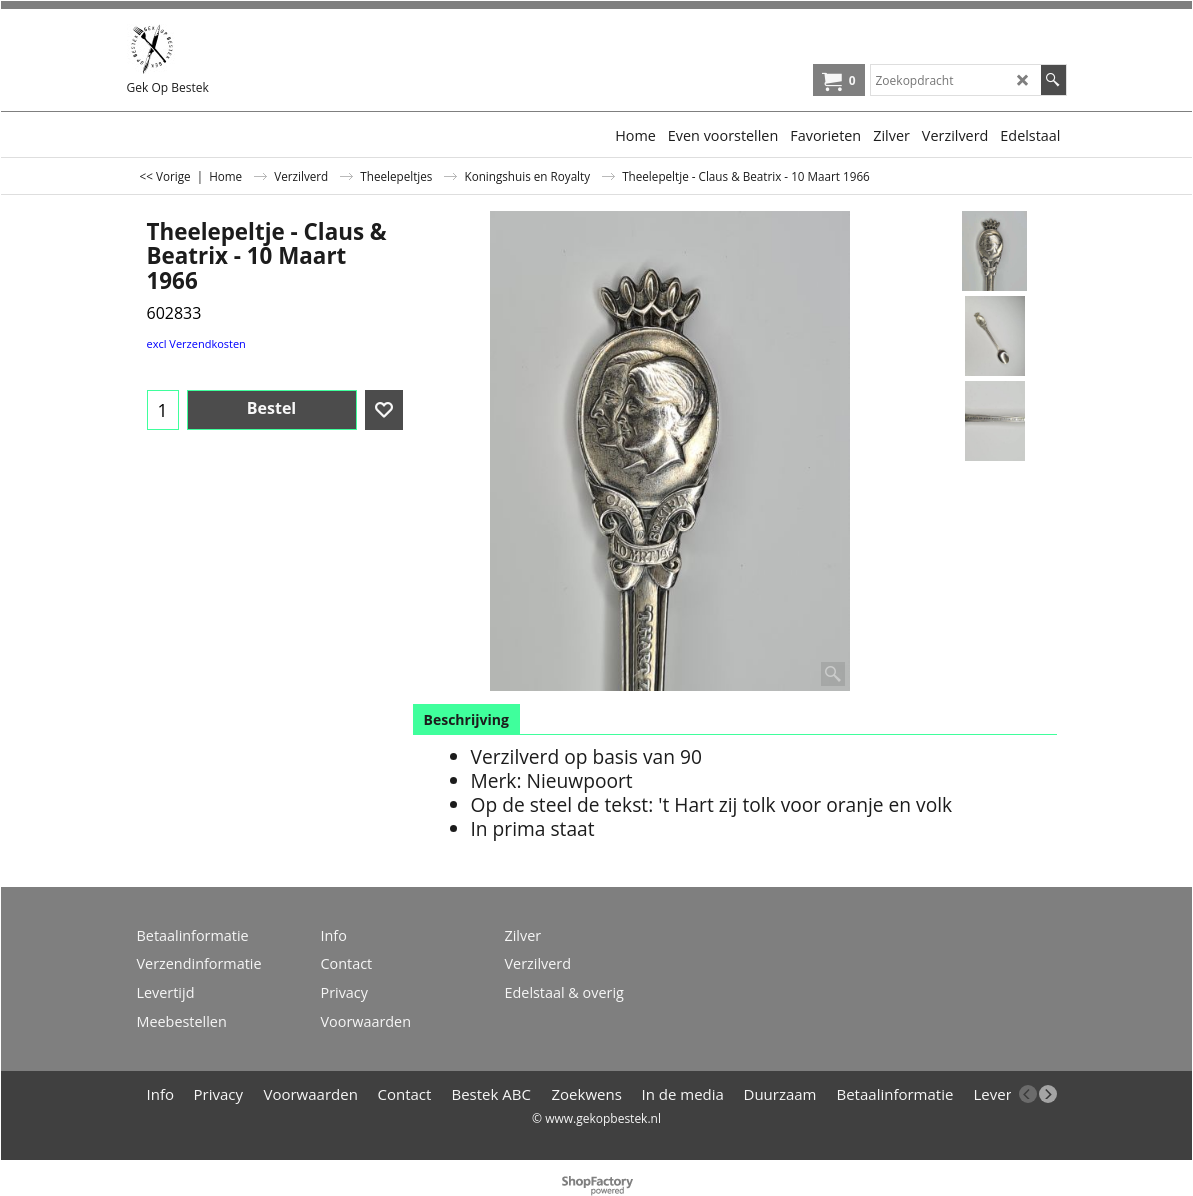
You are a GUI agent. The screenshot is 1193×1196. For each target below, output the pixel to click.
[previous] (1028, 1094)
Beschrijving (466, 719)
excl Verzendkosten (196, 343)
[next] (1048, 1094)
